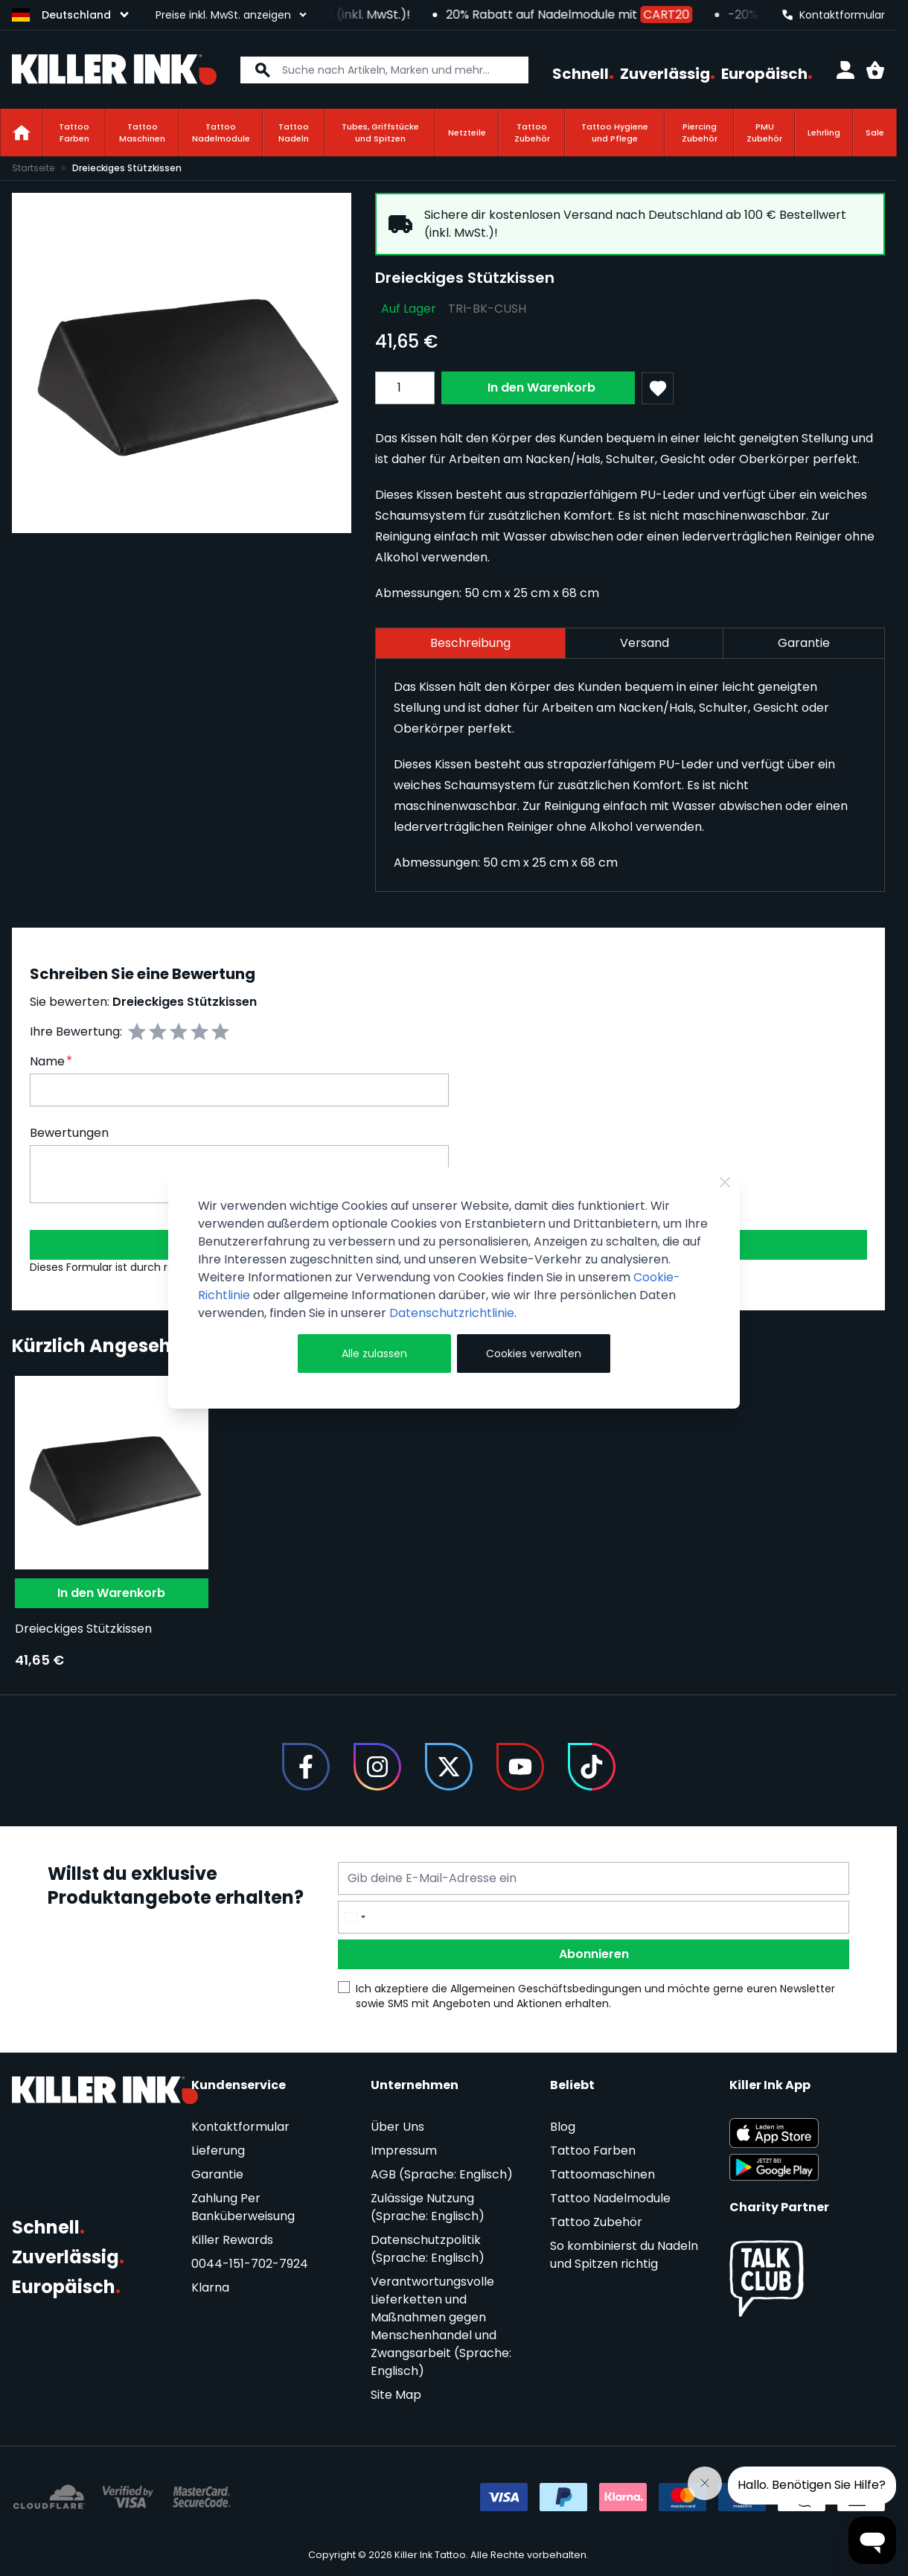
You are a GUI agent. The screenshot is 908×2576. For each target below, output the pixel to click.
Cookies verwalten (533, 1353)
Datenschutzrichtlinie (451, 1313)
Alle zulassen (374, 1353)
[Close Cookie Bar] (725, 1182)
